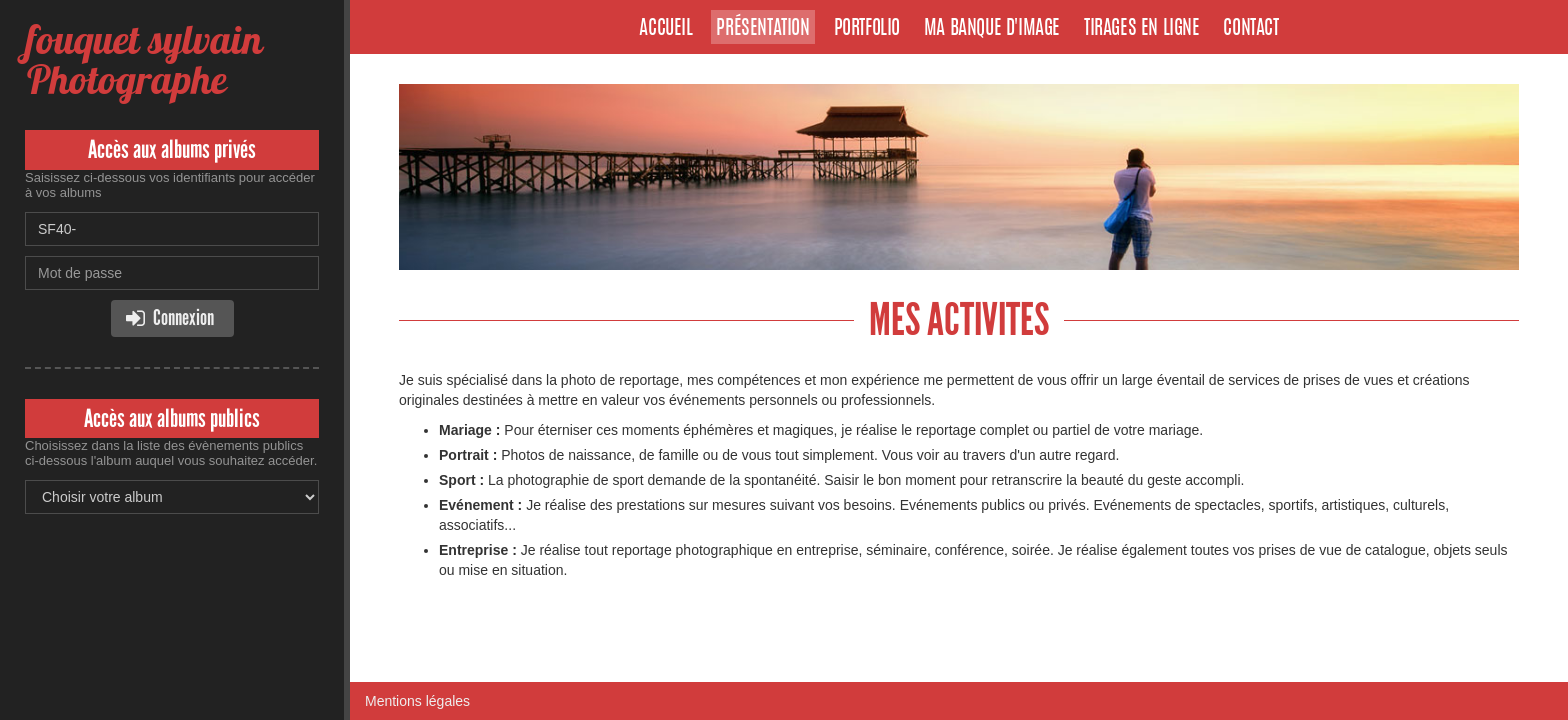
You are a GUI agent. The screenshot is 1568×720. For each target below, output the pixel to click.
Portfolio (867, 29)
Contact (1250, 29)
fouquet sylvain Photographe (143, 59)
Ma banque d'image (992, 29)
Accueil (665, 29)
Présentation (762, 29)
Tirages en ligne (1142, 29)
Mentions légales (417, 701)
